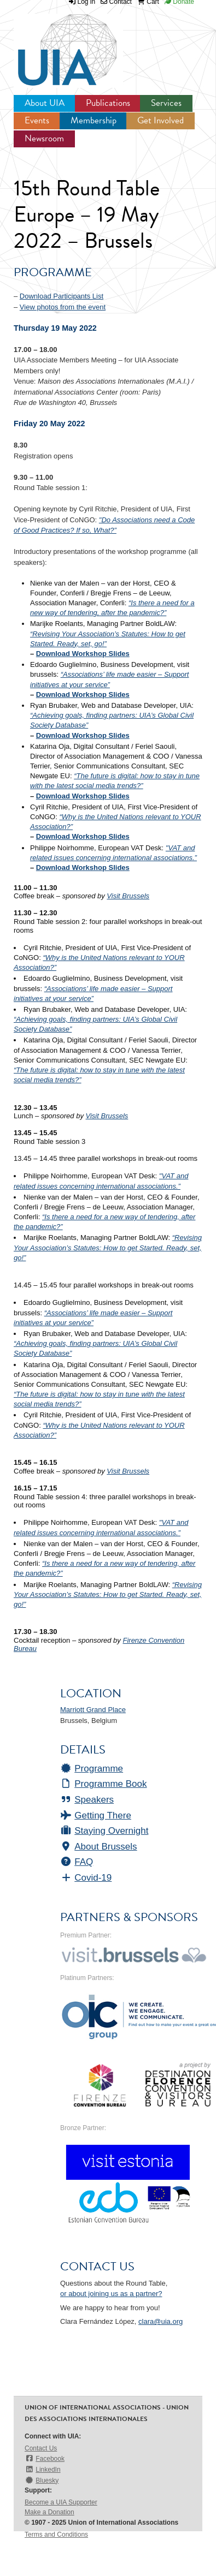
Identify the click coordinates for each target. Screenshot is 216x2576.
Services (166, 103)
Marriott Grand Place (93, 1710)
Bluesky (42, 2480)
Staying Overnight (104, 1831)
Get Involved (160, 120)
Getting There (95, 1815)
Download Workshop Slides (83, 653)
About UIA (45, 103)
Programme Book (103, 1784)
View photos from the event (63, 307)
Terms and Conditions (56, 2534)
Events (37, 120)
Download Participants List (61, 296)
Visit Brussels (128, 896)
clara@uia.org (160, 2321)
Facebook (45, 2458)
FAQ (76, 1862)
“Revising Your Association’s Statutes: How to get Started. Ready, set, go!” (108, 1247)
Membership (93, 120)
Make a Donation (49, 2512)
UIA (55, 44)
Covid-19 (86, 1878)
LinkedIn (43, 2469)
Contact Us (41, 2448)
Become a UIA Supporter (61, 2502)
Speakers (87, 1799)
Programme (91, 1768)
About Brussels (98, 1846)
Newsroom (44, 138)
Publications (108, 103)
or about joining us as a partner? (111, 2293)
